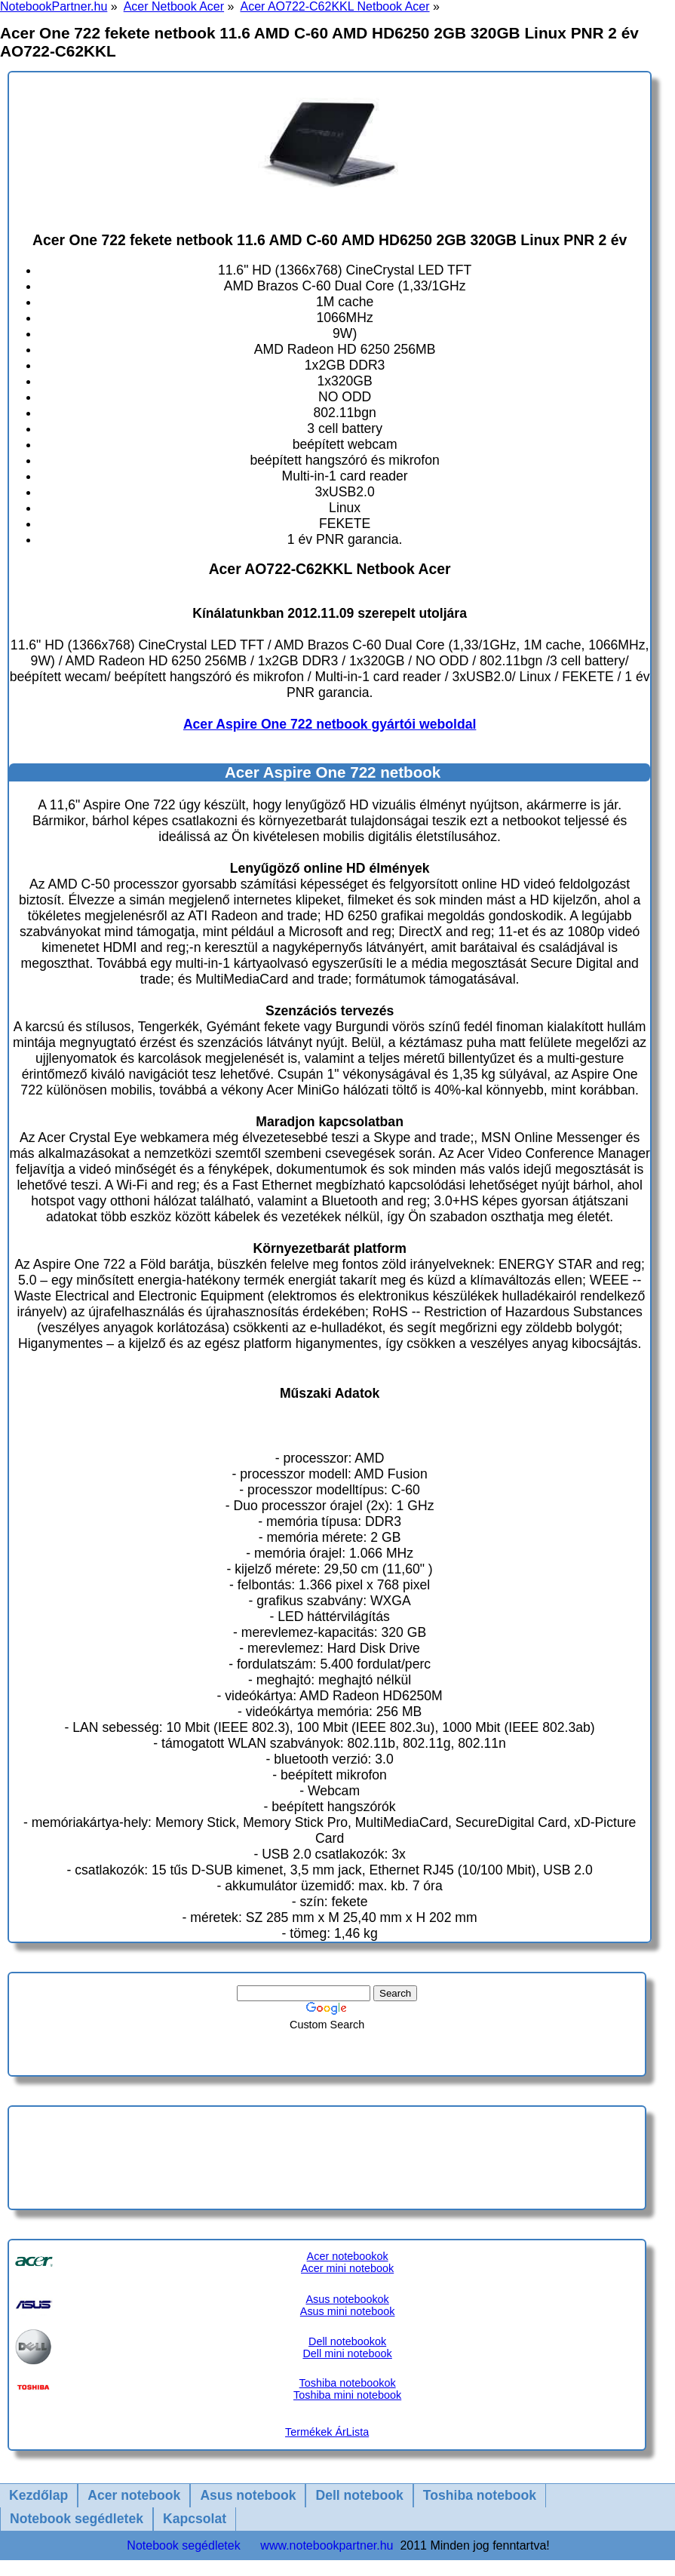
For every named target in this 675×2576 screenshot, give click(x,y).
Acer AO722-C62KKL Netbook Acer (334, 6)
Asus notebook (248, 2495)
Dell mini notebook (346, 2353)
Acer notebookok (347, 2256)
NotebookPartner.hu (53, 6)
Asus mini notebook (347, 2311)
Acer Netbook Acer (174, 6)
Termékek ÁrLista (327, 2432)
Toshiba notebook (479, 2495)
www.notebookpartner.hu (326, 2545)
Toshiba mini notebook (347, 2395)
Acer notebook (133, 2495)
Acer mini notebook (347, 2268)
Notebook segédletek (76, 2518)
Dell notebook (359, 2495)
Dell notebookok (347, 2341)
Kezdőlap (38, 2495)
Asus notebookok (346, 2299)
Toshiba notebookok (347, 2383)
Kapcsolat (194, 2518)
